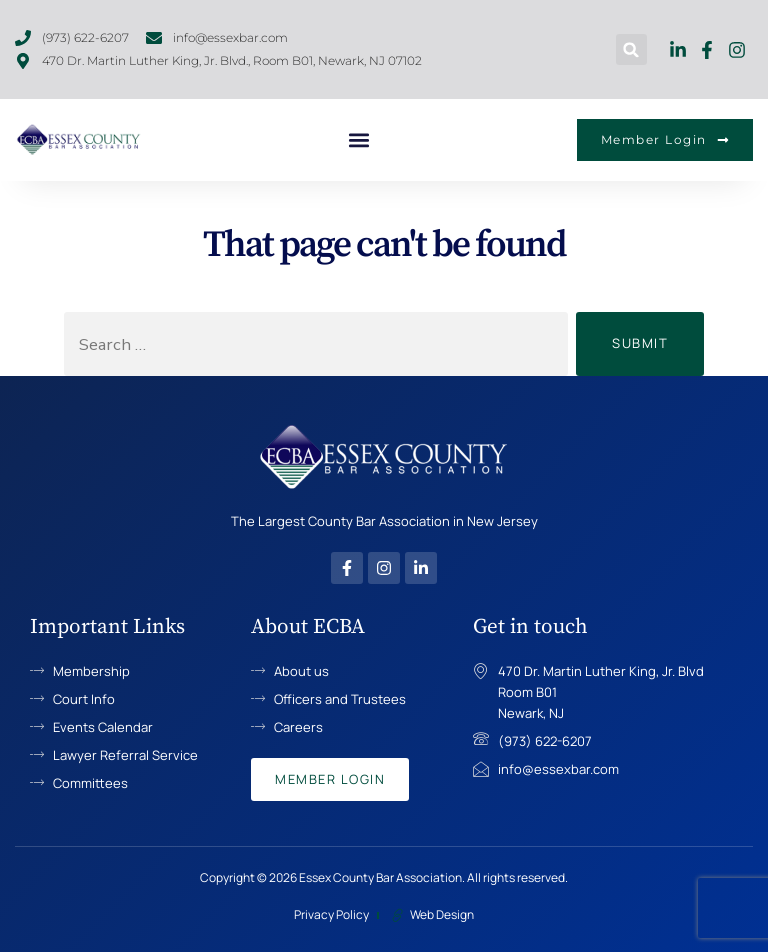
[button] (631, 49)
